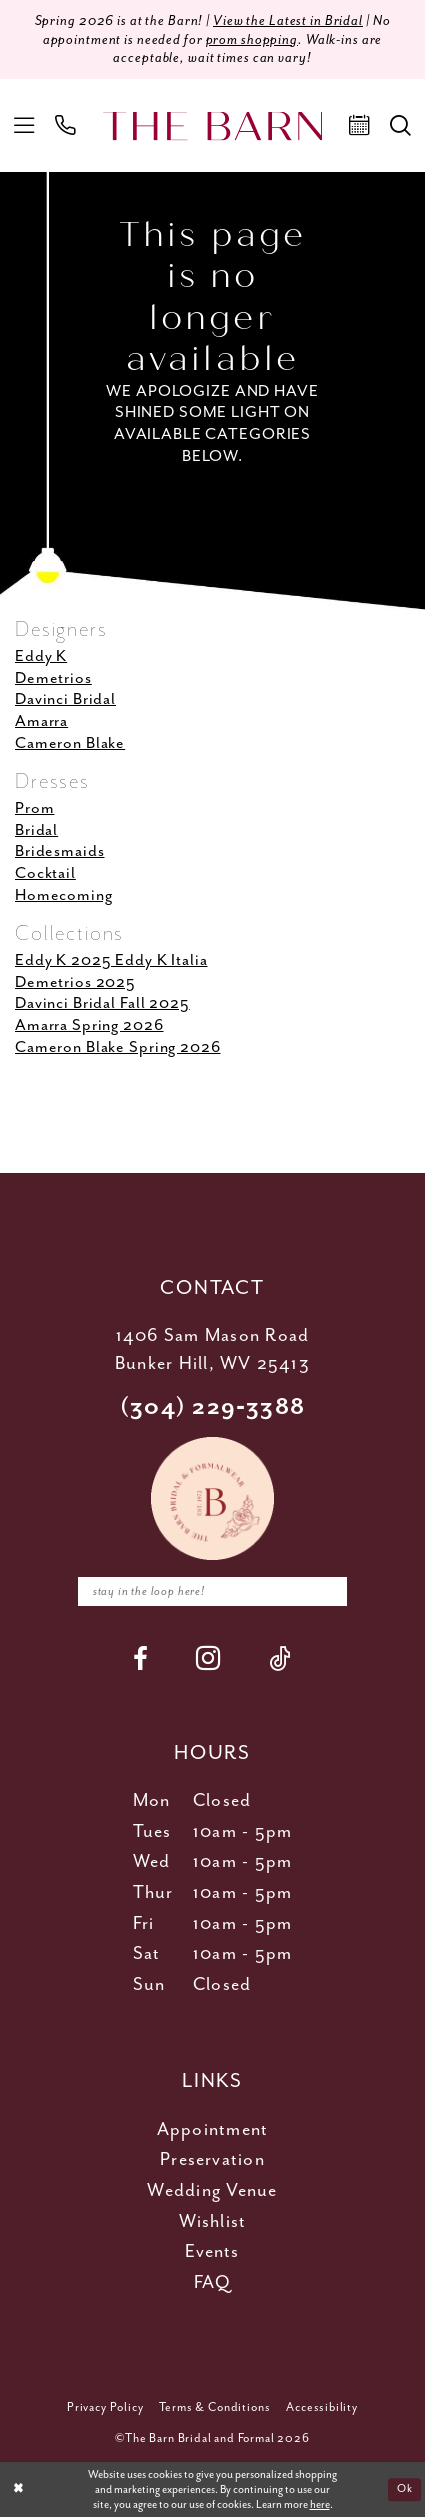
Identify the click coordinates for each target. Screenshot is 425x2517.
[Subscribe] (326, 1591)
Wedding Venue (212, 2191)
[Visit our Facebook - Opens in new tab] (141, 1659)
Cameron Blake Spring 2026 (118, 1047)
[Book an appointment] (359, 125)
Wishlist (213, 2222)
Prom (34, 808)
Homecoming (64, 895)
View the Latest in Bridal (288, 21)
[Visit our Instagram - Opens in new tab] (208, 1659)
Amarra (41, 721)
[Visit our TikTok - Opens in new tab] (280, 1659)
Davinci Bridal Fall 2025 (102, 1004)
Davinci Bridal (65, 699)
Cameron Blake (70, 743)
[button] (23, 125)
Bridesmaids (59, 852)
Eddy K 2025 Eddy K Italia (111, 960)
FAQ (212, 2283)
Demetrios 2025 (75, 982)
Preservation (212, 2161)
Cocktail (45, 873)
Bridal (36, 830)
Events (212, 2252)
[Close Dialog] (18, 2489)
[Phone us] (65, 125)
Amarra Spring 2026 (89, 1025)
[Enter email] (213, 1591)
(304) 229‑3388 (212, 1407)
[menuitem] (23, 125)
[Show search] (400, 125)
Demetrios (53, 678)
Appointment (213, 2130)
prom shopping (252, 40)
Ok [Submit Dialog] (404, 2488)
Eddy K (41, 656)
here (320, 2504)
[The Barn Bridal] (213, 125)
